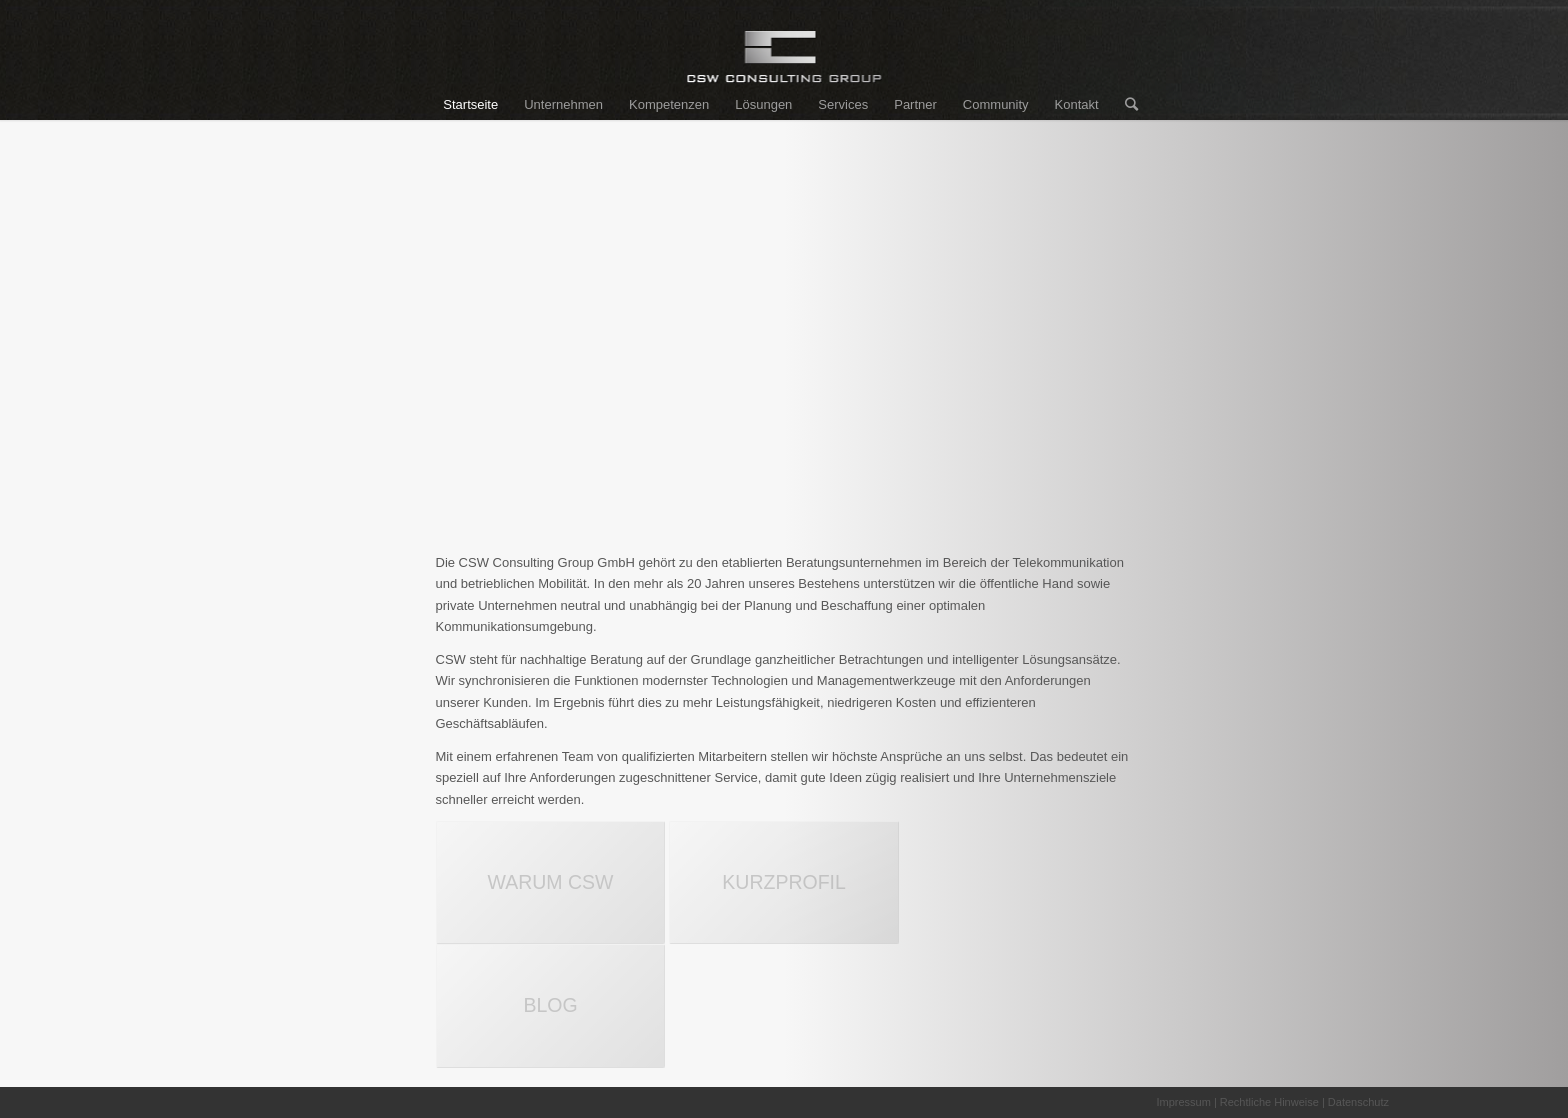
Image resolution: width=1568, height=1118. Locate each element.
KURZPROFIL (784, 882)
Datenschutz (1358, 1102)
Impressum (1183, 1102)
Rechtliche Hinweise (1269, 1102)
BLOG (550, 1005)
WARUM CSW (550, 882)
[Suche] (1125, 105)
